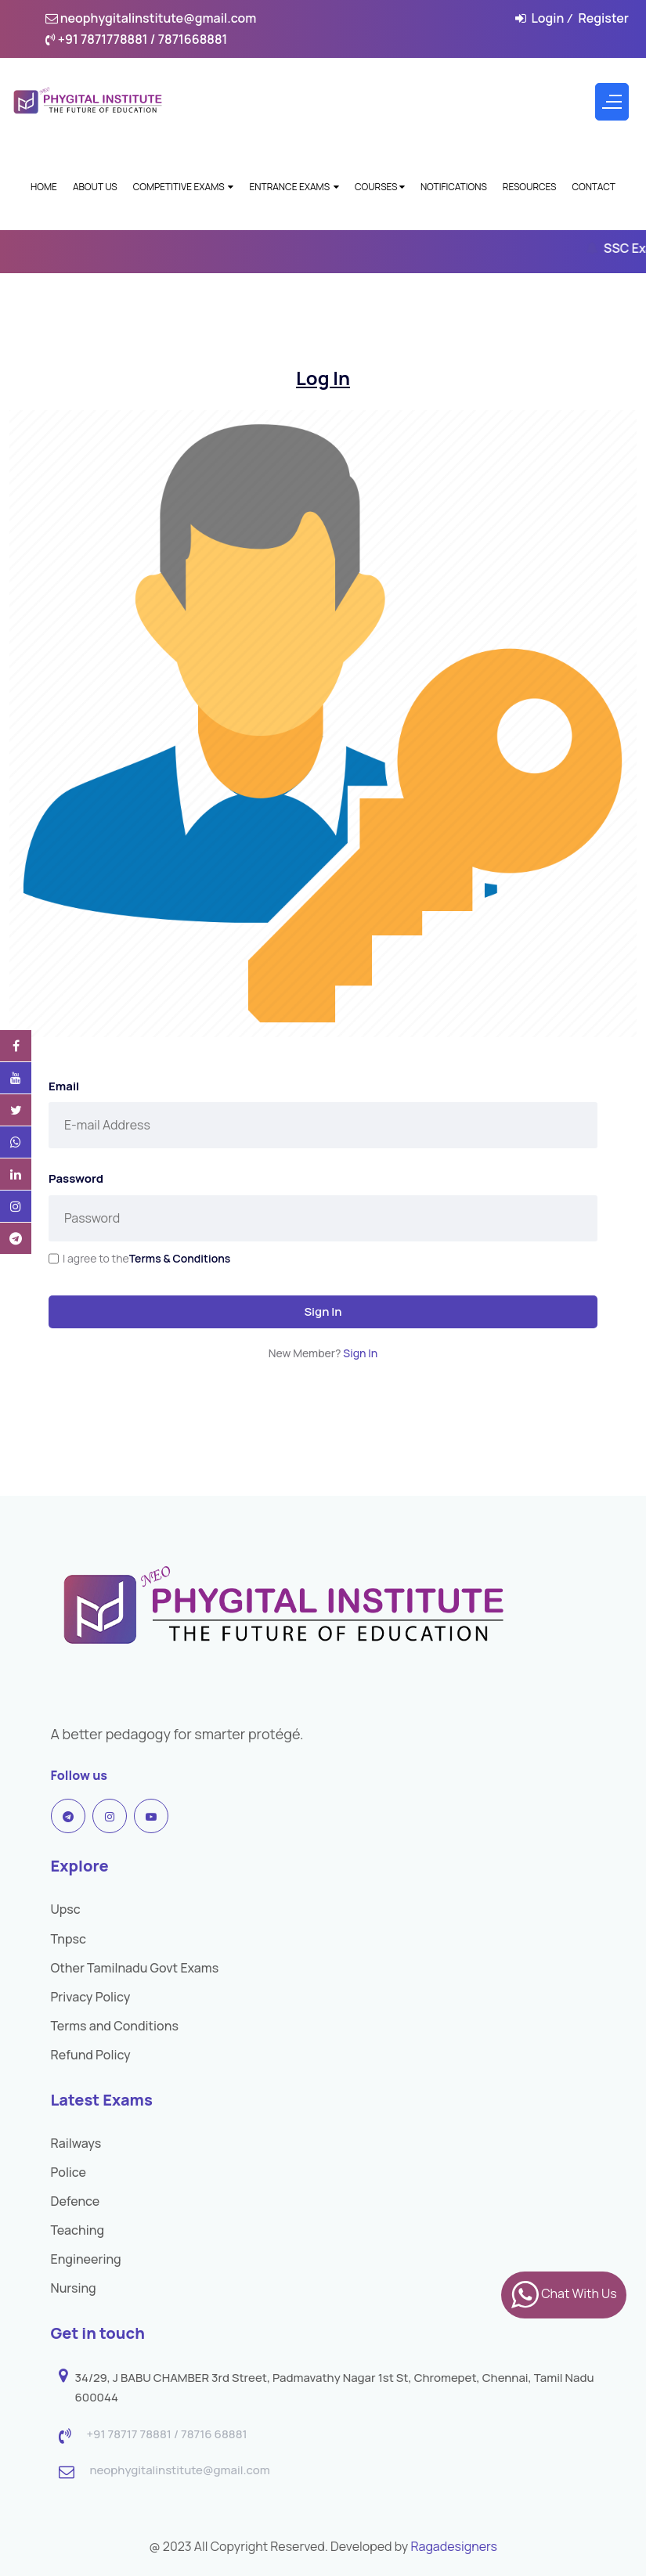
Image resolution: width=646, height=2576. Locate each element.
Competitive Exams (183, 186)
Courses (380, 186)
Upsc (66, 1909)
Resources (530, 186)
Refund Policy (91, 2054)
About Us (95, 186)
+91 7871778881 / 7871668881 (136, 39)
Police (69, 2172)
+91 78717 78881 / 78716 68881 (167, 2435)
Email (64, 1086)
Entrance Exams (293, 186)
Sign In (322, 1311)
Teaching (78, 2230)
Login (547, 18)
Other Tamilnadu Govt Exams (135, 1967)
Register (603, 18)
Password (76, 1178)
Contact (593, 186)
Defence (75, 2201)
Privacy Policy (91, 1996)
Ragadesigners (453, 2546)
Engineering (86, 2259)
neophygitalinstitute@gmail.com (151, 18)
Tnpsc (68, 1938)
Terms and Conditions (115, 2025)
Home (44, 186)
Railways (76, 2143)
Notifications (453, 186)
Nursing (73, 2288)
